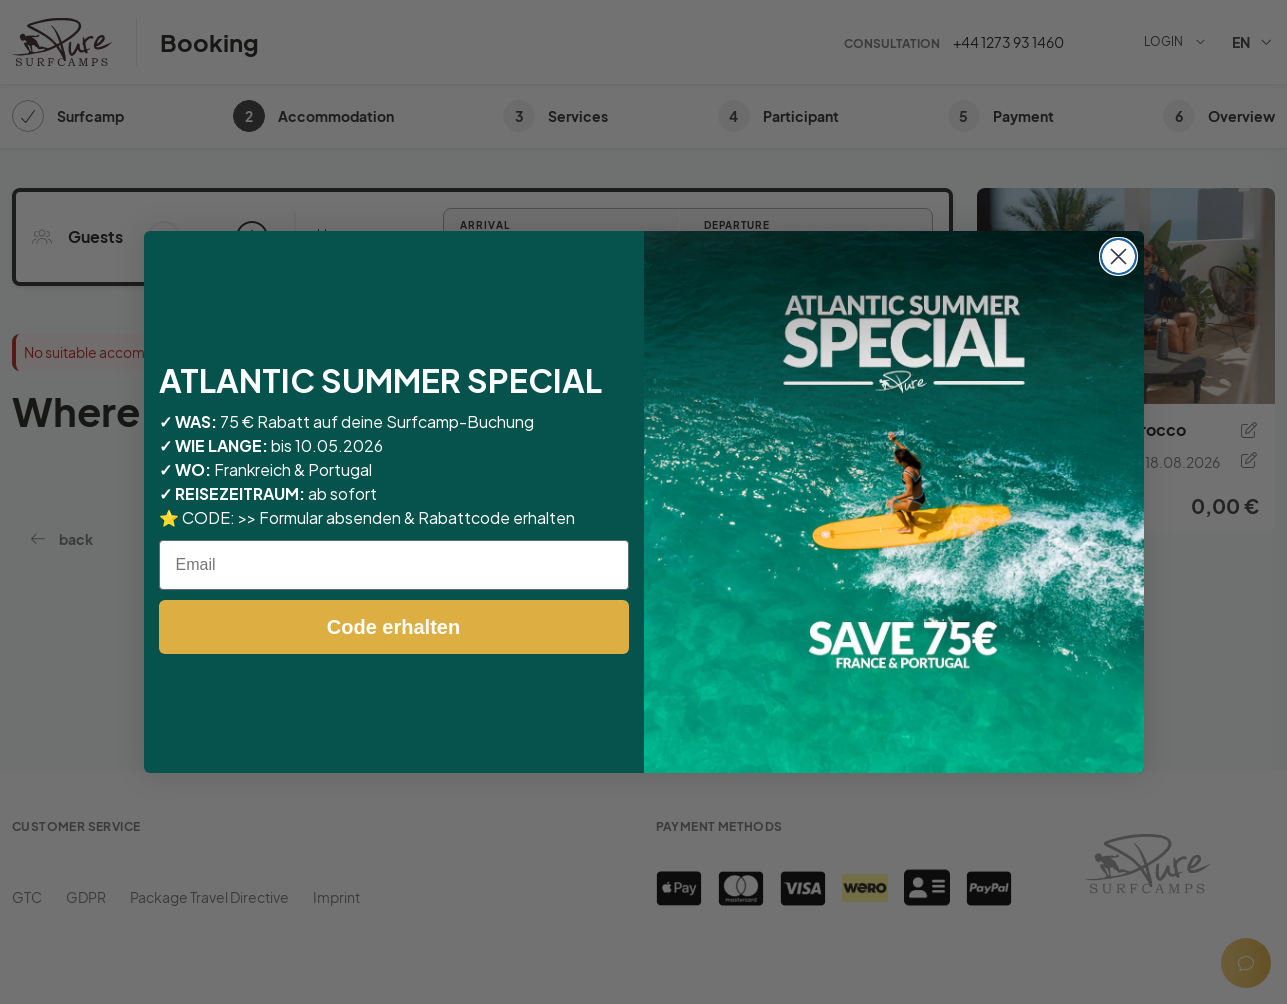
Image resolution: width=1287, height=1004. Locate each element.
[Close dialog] (1118, 256)
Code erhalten (393, 627)
